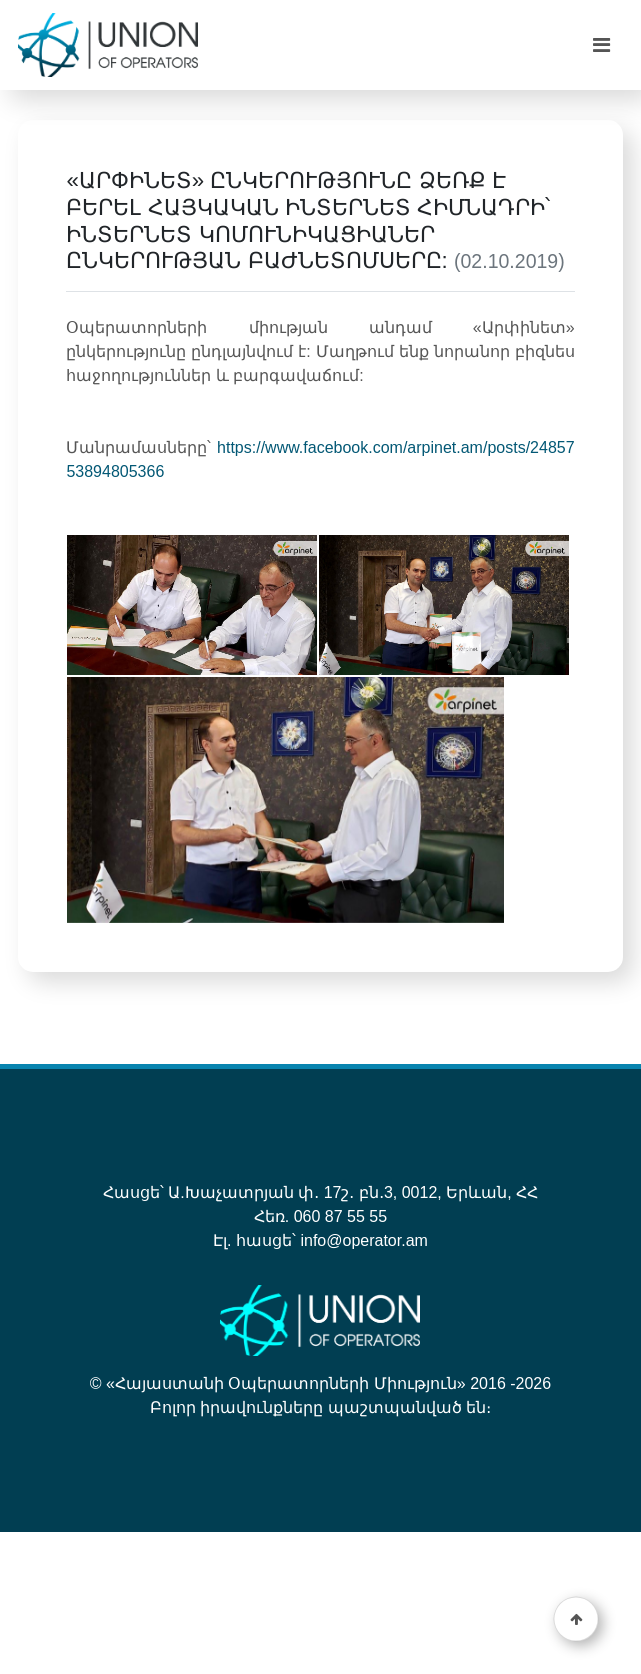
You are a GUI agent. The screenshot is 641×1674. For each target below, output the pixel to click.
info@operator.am (363, 1240)
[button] (576, 1619)
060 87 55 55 (340, 1216)
